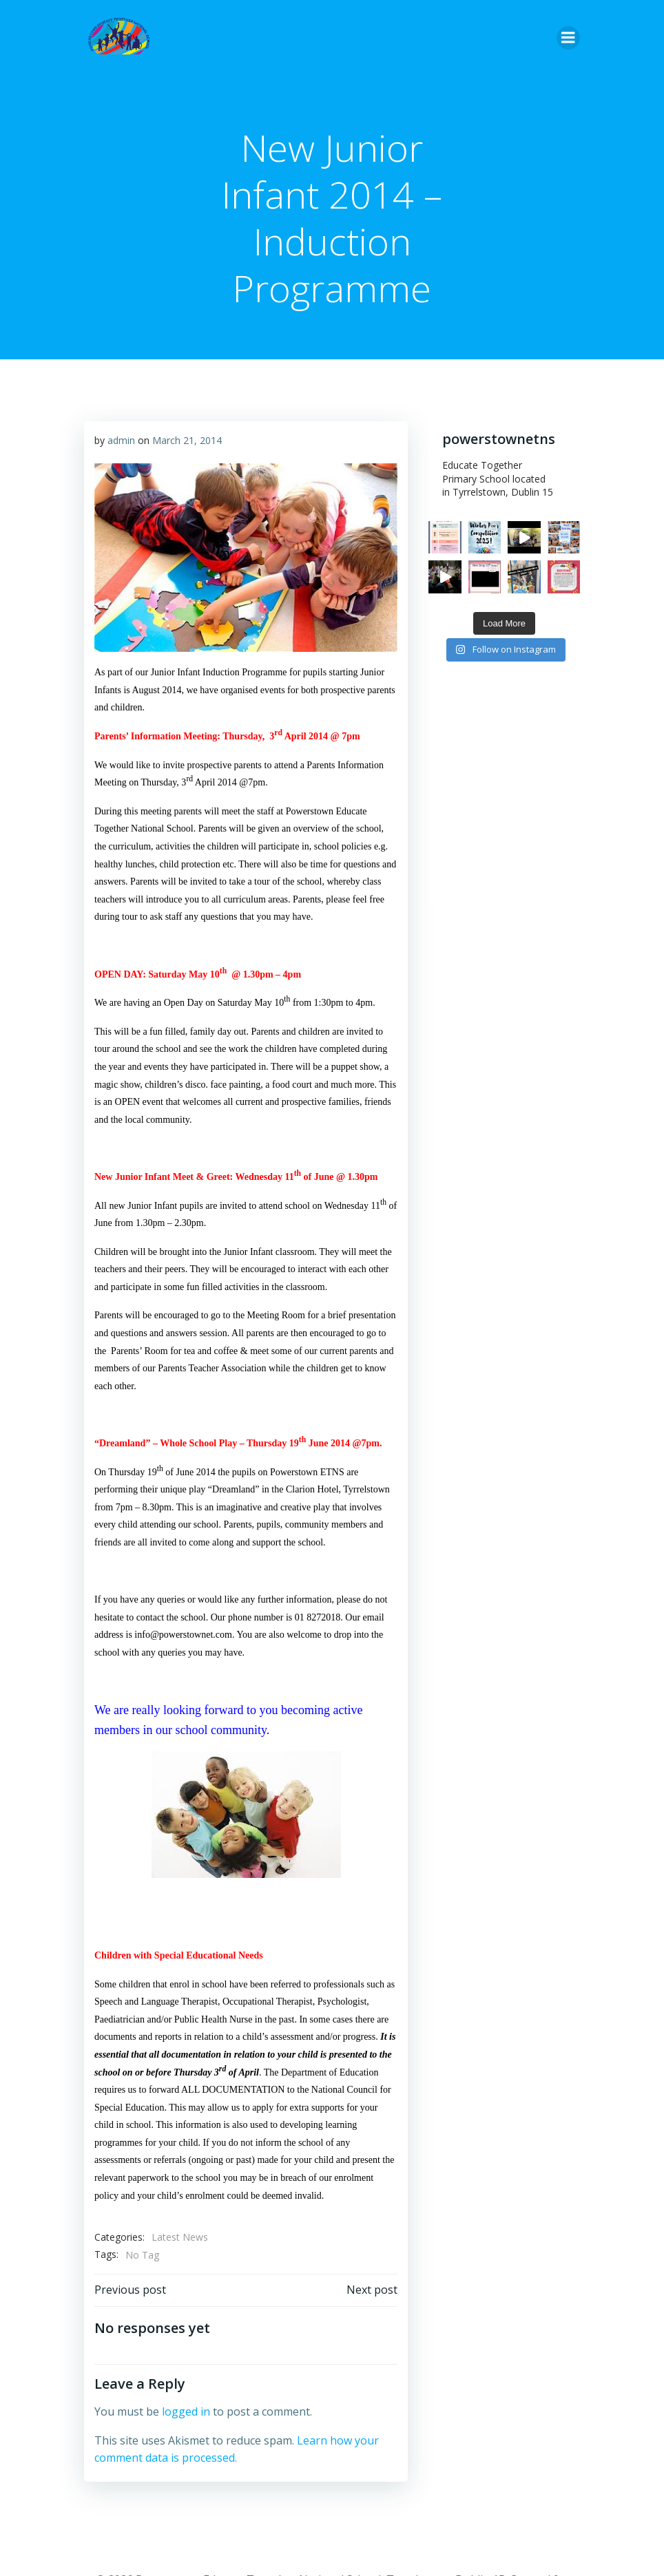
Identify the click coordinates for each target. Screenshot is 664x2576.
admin (121, 440)
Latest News (180, 2237)
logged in (186, 2411)
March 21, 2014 (187, 440)
